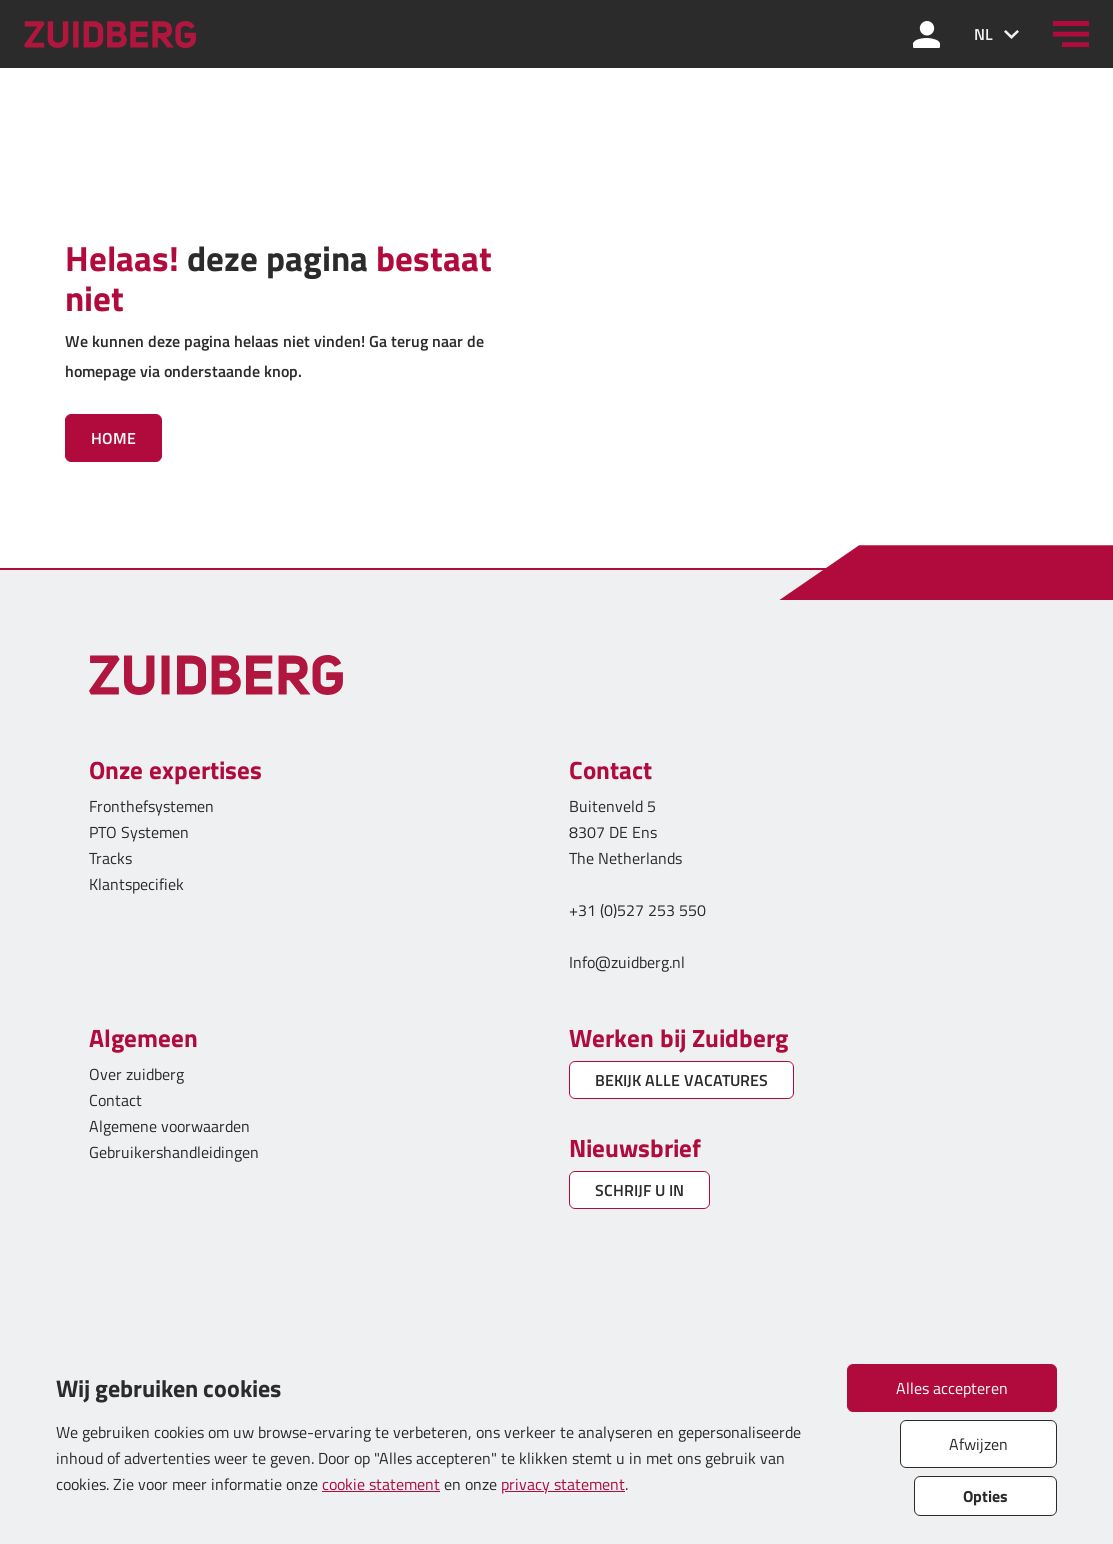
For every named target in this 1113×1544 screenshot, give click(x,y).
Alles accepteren (952, 1388)
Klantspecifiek (136, 884)
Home (113, 438)
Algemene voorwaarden (169, 1126)
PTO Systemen (139, 832)
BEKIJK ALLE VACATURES (681, 1080)
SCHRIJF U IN (639, 1190)
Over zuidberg (136, 1074)
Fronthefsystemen (151, 806)
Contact (115, 1100)
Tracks (110, 858)
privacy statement (563, 1484)
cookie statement (381, 1484)
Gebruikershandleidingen (174, 1152)
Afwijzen (978, 1444)
